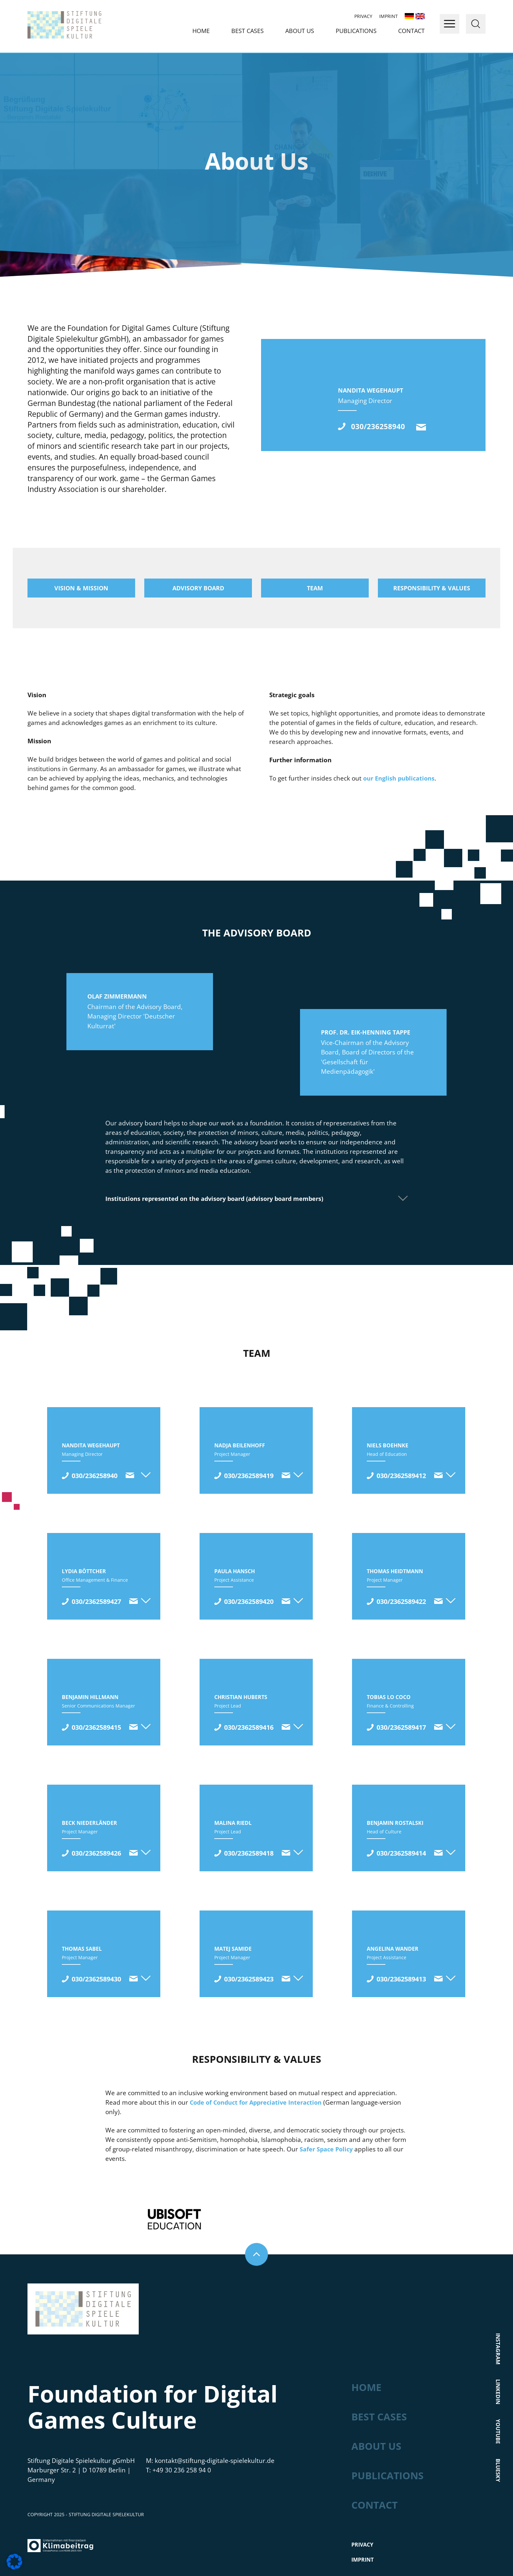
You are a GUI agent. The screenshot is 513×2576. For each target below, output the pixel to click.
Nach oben (256, 2226)
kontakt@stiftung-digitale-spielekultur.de (429, 427)
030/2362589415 (96, 1727)
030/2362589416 (249, 1727)
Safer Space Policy (326, 2149)
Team (315, 588)
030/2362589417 (401, 1727)
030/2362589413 (401, 1979)
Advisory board (198, 588)
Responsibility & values (431, 588)
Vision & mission (81, 588)
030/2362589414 (401, 1853)
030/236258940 (386, 426)
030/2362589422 (401, 1601)
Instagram (497, 2321)
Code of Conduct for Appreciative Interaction (256, 2102)
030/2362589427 (96, 1601)
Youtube (497, 2404)
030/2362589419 (249, 1475)
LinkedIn (497, 2364)
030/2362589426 (96, 1853)
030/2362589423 (249, 1979)
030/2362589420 (249, 1601)
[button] (14, 2561)
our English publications (398, 778)
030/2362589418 (249, 1853)
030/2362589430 (96, 1979)
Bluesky (497, 2442)
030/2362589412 (401, 1475)
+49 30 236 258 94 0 (181, 2442)
